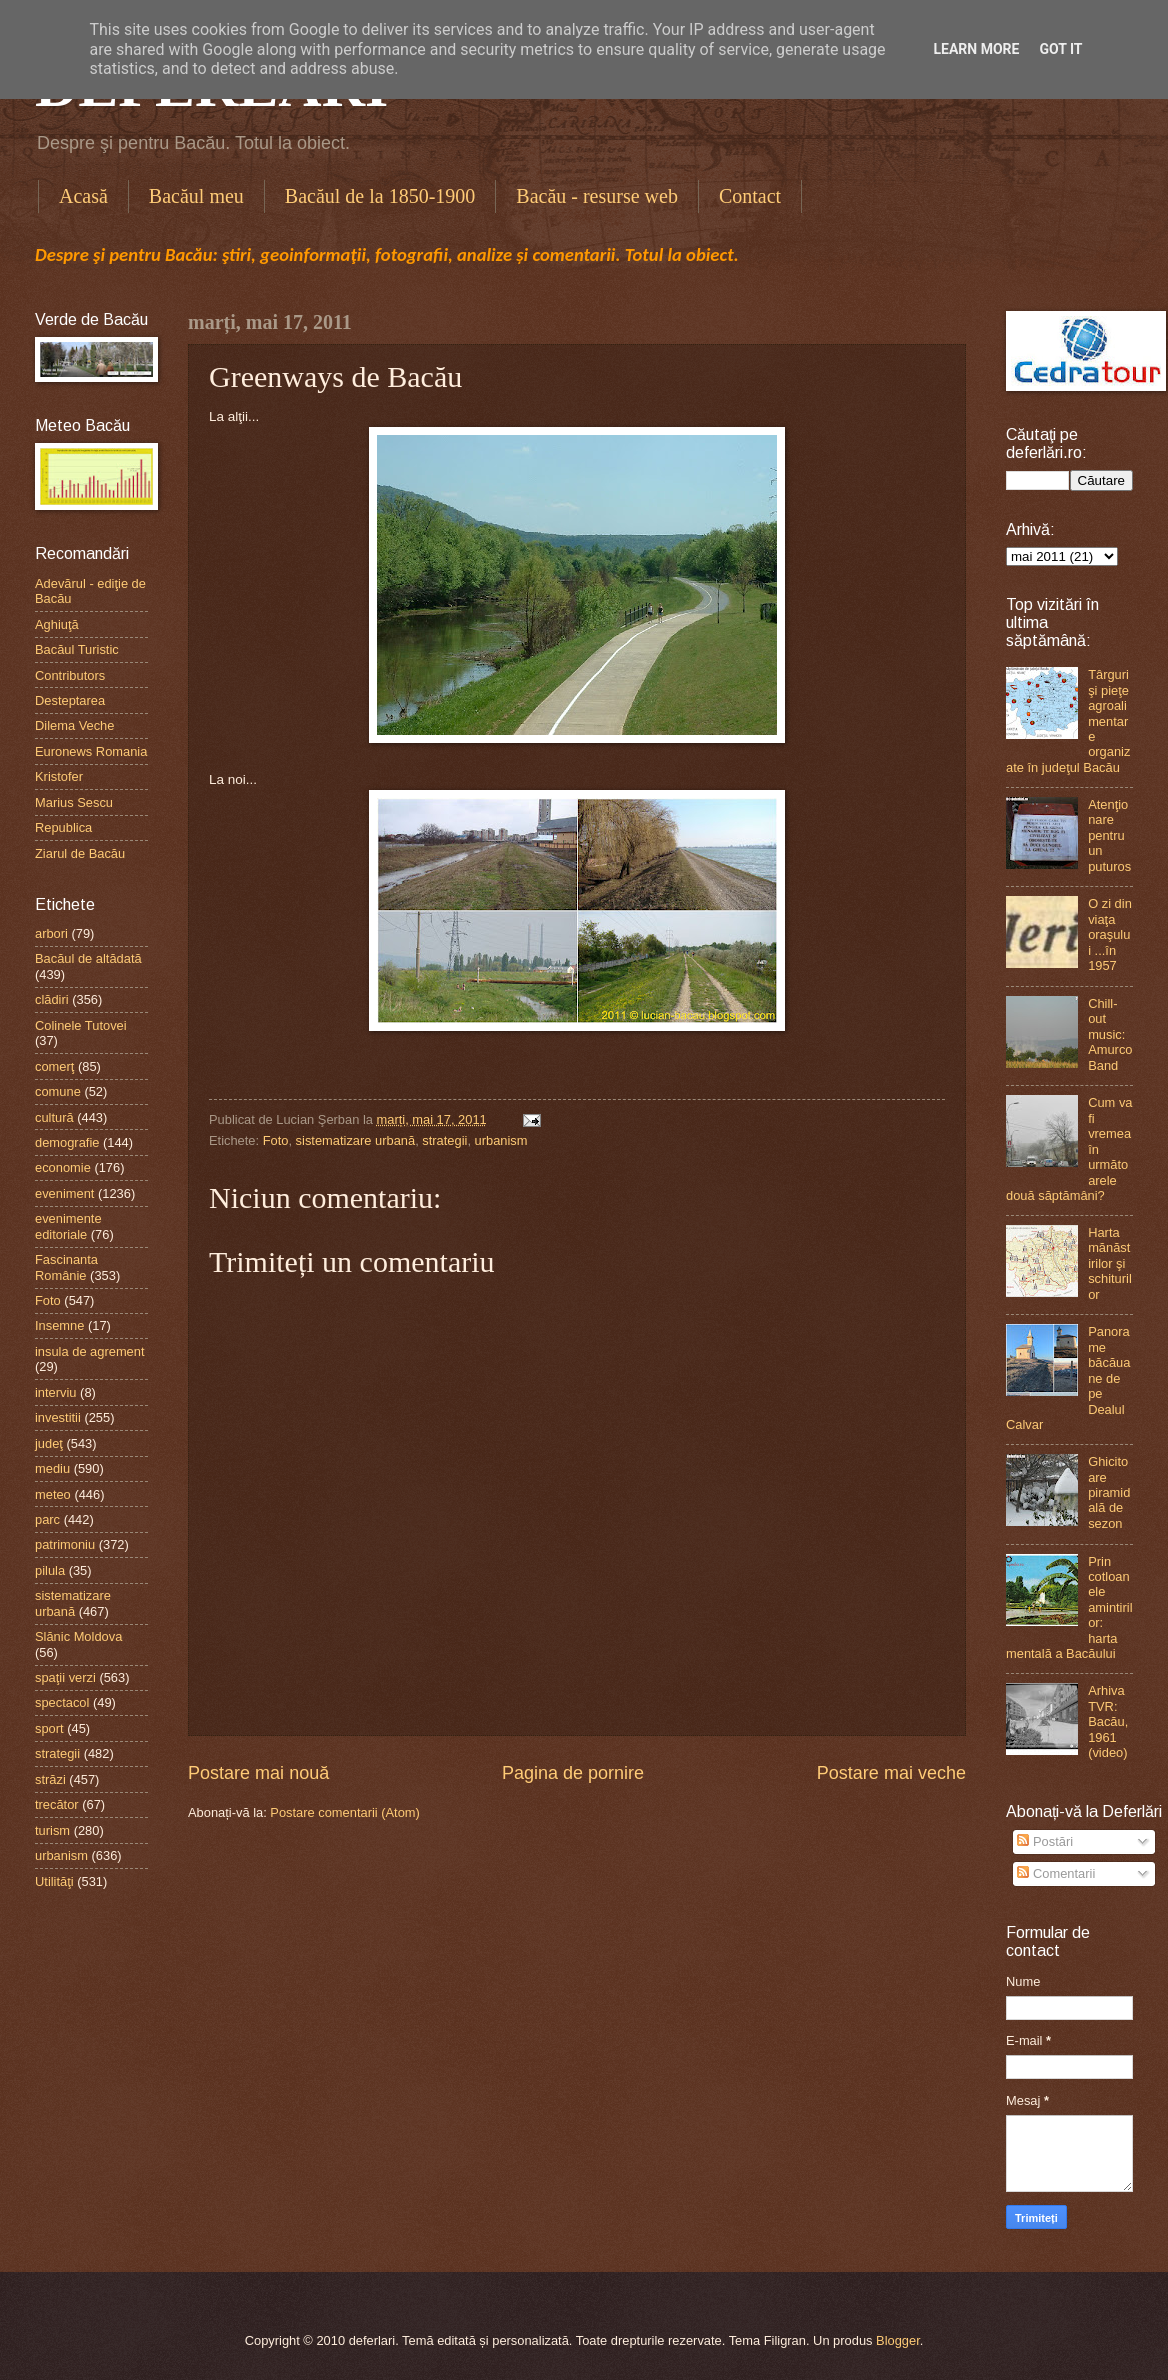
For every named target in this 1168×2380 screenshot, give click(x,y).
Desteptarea (70, 700)
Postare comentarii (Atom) (345, 1812)
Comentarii (1056, 1873)
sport (49, 1728)
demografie (67, 1142)
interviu (56, 1392)
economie (63, 1167)
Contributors (70, 675)
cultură (54, 1117)
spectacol (62, 1702)
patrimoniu (65, 1544)
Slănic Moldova (78, 1636)
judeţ (49, 1443)
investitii (58, 1417)
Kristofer (59, 776)
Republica (63, 827)
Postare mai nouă (258, 1773)
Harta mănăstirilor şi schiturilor (1110, 1263)
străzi (50, 1779)
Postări (1045, 1841)
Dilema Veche (74, 725)
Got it (1060, 49)
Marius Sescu (74, 802)
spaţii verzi (65, 1677)
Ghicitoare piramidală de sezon (1109, 1492)
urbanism (501, 1140)
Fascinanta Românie (66, 1267)
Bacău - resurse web (597, 196)
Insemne (59, 1325)
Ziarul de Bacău (80, 853)
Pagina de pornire (573, 1773)
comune (58, 1091)
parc (47, 1519)
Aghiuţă (57, 624)
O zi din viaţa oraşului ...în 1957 (1110, 934)
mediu (52, 1468)
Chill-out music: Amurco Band (1110, 1034)
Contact (750, 196)
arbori (51, 933)
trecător (57, 1804)
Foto (276, 1140)
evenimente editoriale (68, 1226)
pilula (50, 1570)
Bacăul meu (196, 196)
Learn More (976, 49)
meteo (53, 1494)
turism (52, 1830)
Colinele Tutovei (81, 1025)
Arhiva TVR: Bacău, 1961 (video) (1108, 1721)
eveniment (64, 1193)
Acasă (83, 196)
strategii (444, 1140)
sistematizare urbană (356, 1140)
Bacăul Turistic (77, 649)
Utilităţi (54, 1881)
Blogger (898, 2340)
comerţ (54, 1066)
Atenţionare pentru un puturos (1109, 835)
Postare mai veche (891, 1773)
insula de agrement (90, 1351)
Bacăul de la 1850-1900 (380, 196)
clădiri (52, 999)
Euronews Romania (91, 751)
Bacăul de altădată (88, 958)
